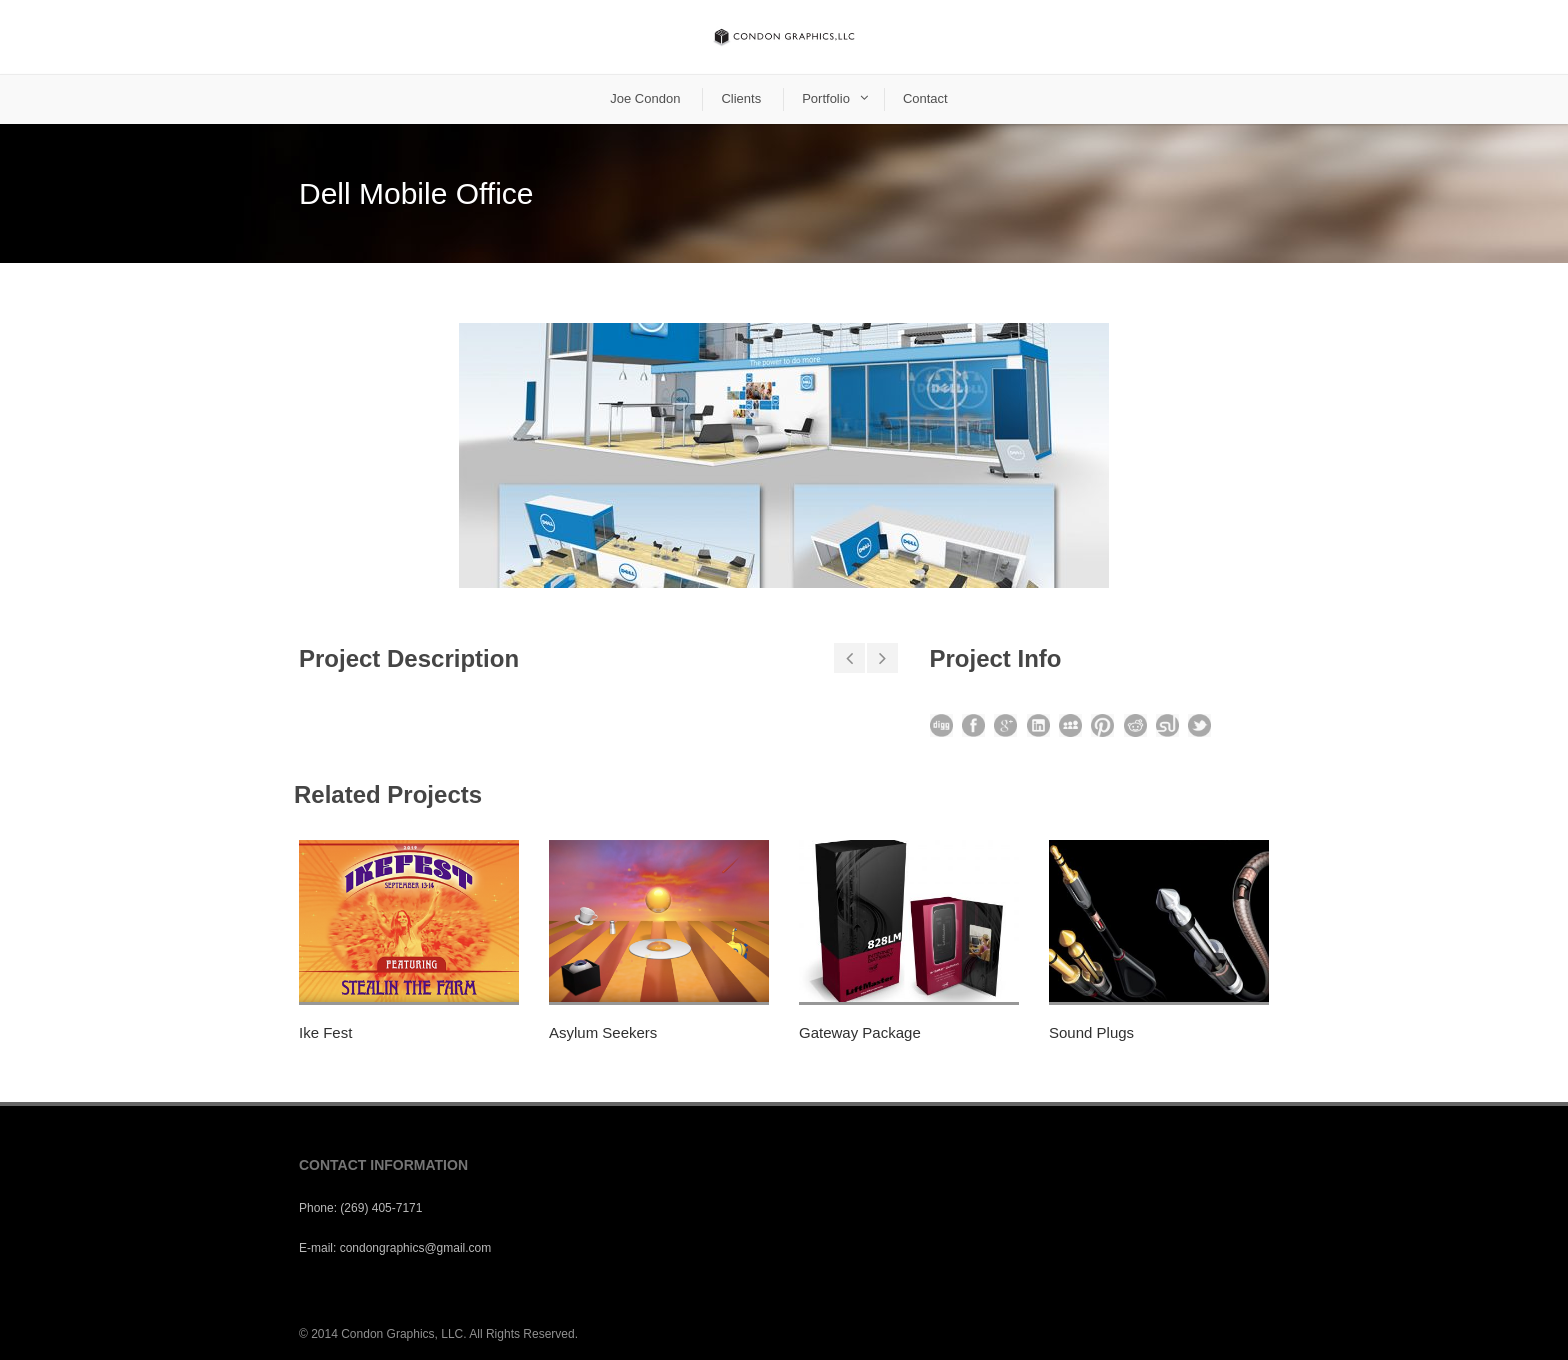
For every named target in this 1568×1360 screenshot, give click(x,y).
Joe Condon (645, 98)
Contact (925, 98)
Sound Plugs (1091, 1032)
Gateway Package (860, 1032)
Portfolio (826, 98)
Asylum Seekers (603, 1032)
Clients (741, 98)
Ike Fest (325, 1032)
